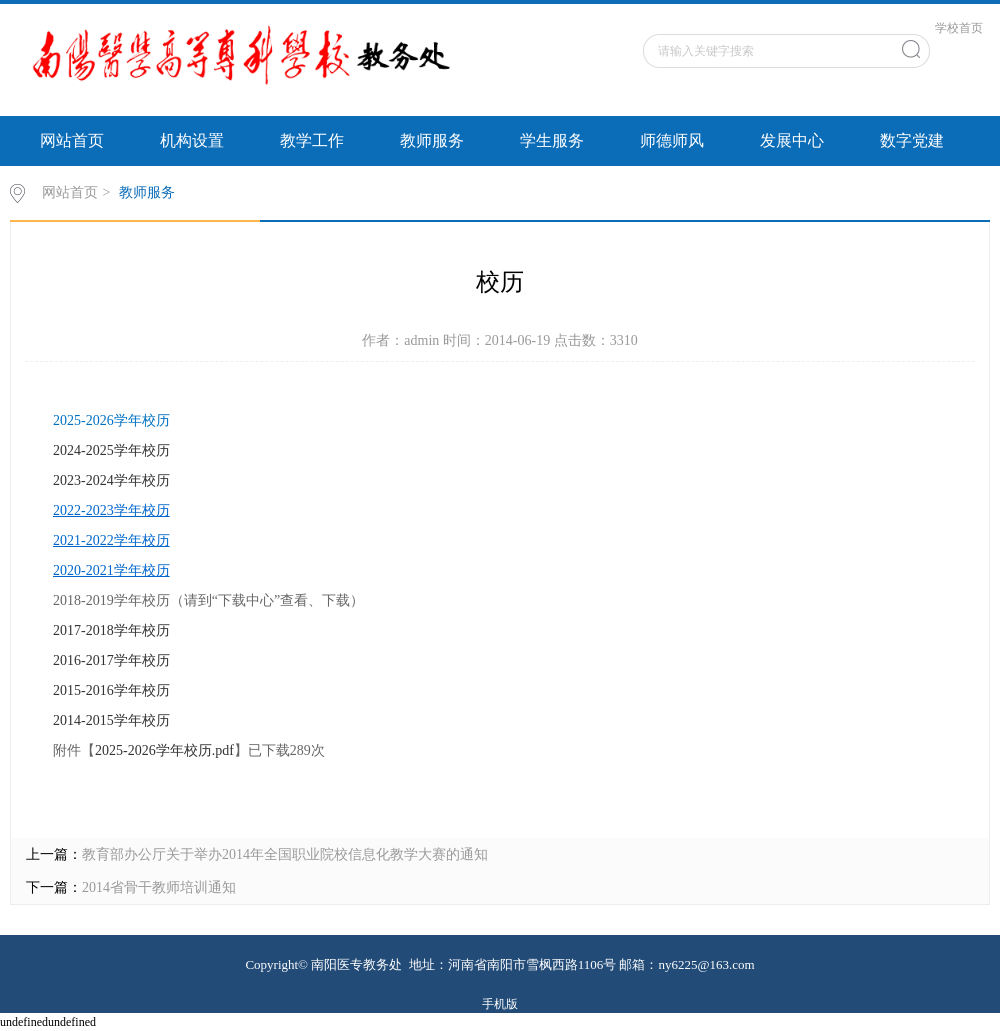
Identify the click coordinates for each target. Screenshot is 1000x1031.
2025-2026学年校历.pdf (164, 750)
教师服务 (432, 140)
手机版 (500, 1004)
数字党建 (912, 140)
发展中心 (792, 140)
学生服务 (552, 140)
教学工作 (312, 140)
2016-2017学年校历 (111, 660)
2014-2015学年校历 (111, 720)
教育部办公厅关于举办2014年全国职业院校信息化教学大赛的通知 (285, 854)
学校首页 (959, 28)
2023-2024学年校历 (111, 480)
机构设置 (192, 140)
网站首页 (72, 140)
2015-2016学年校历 (111, 690)
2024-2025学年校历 (111, 450)
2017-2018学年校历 (111, 630)
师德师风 (672, 140)
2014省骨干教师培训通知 (159, 887)
